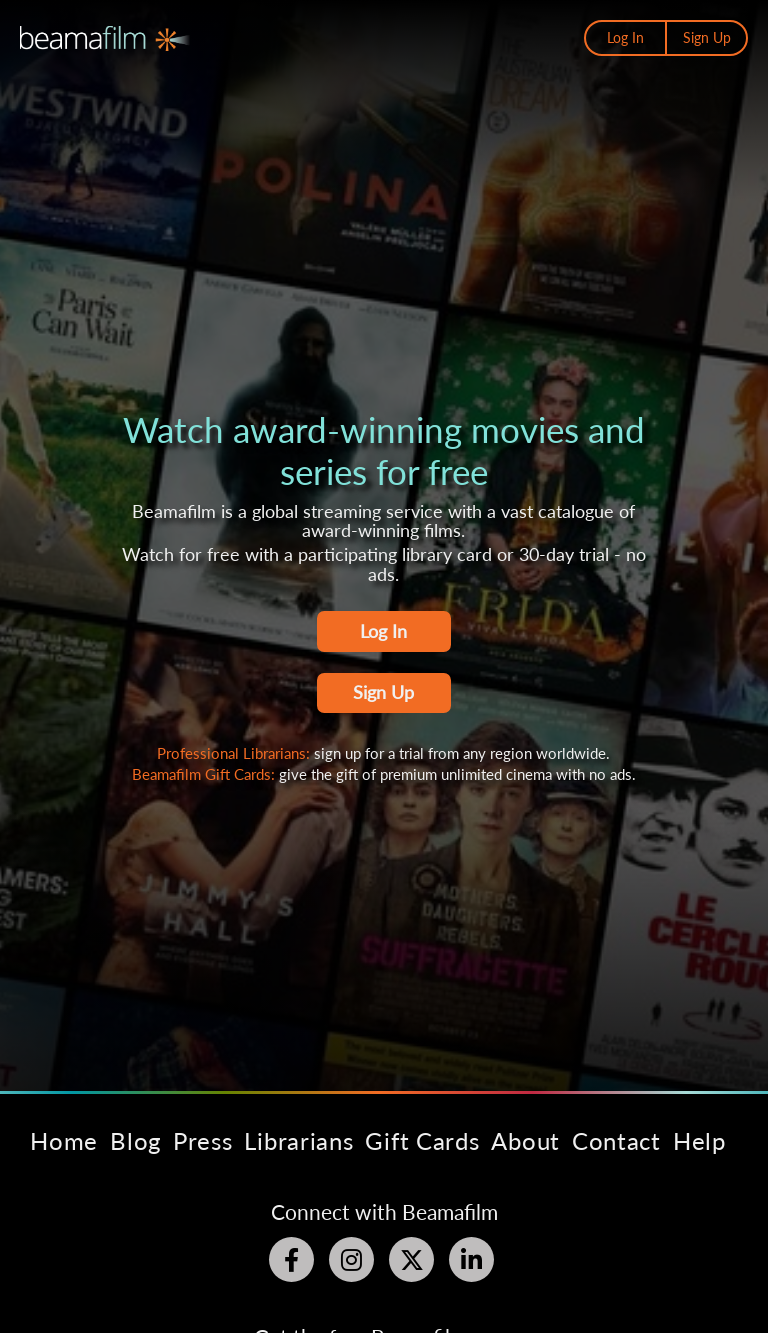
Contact (616, 1140)
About (525, 1140)
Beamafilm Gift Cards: (205, 774)
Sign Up (707, 37)
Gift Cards (422, 1140)
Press (203, 1140)
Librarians (298, 1140)
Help (699, 1140)
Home (64, 1140)
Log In (625, 37)
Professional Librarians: (235, 753)
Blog (135, 1140)
